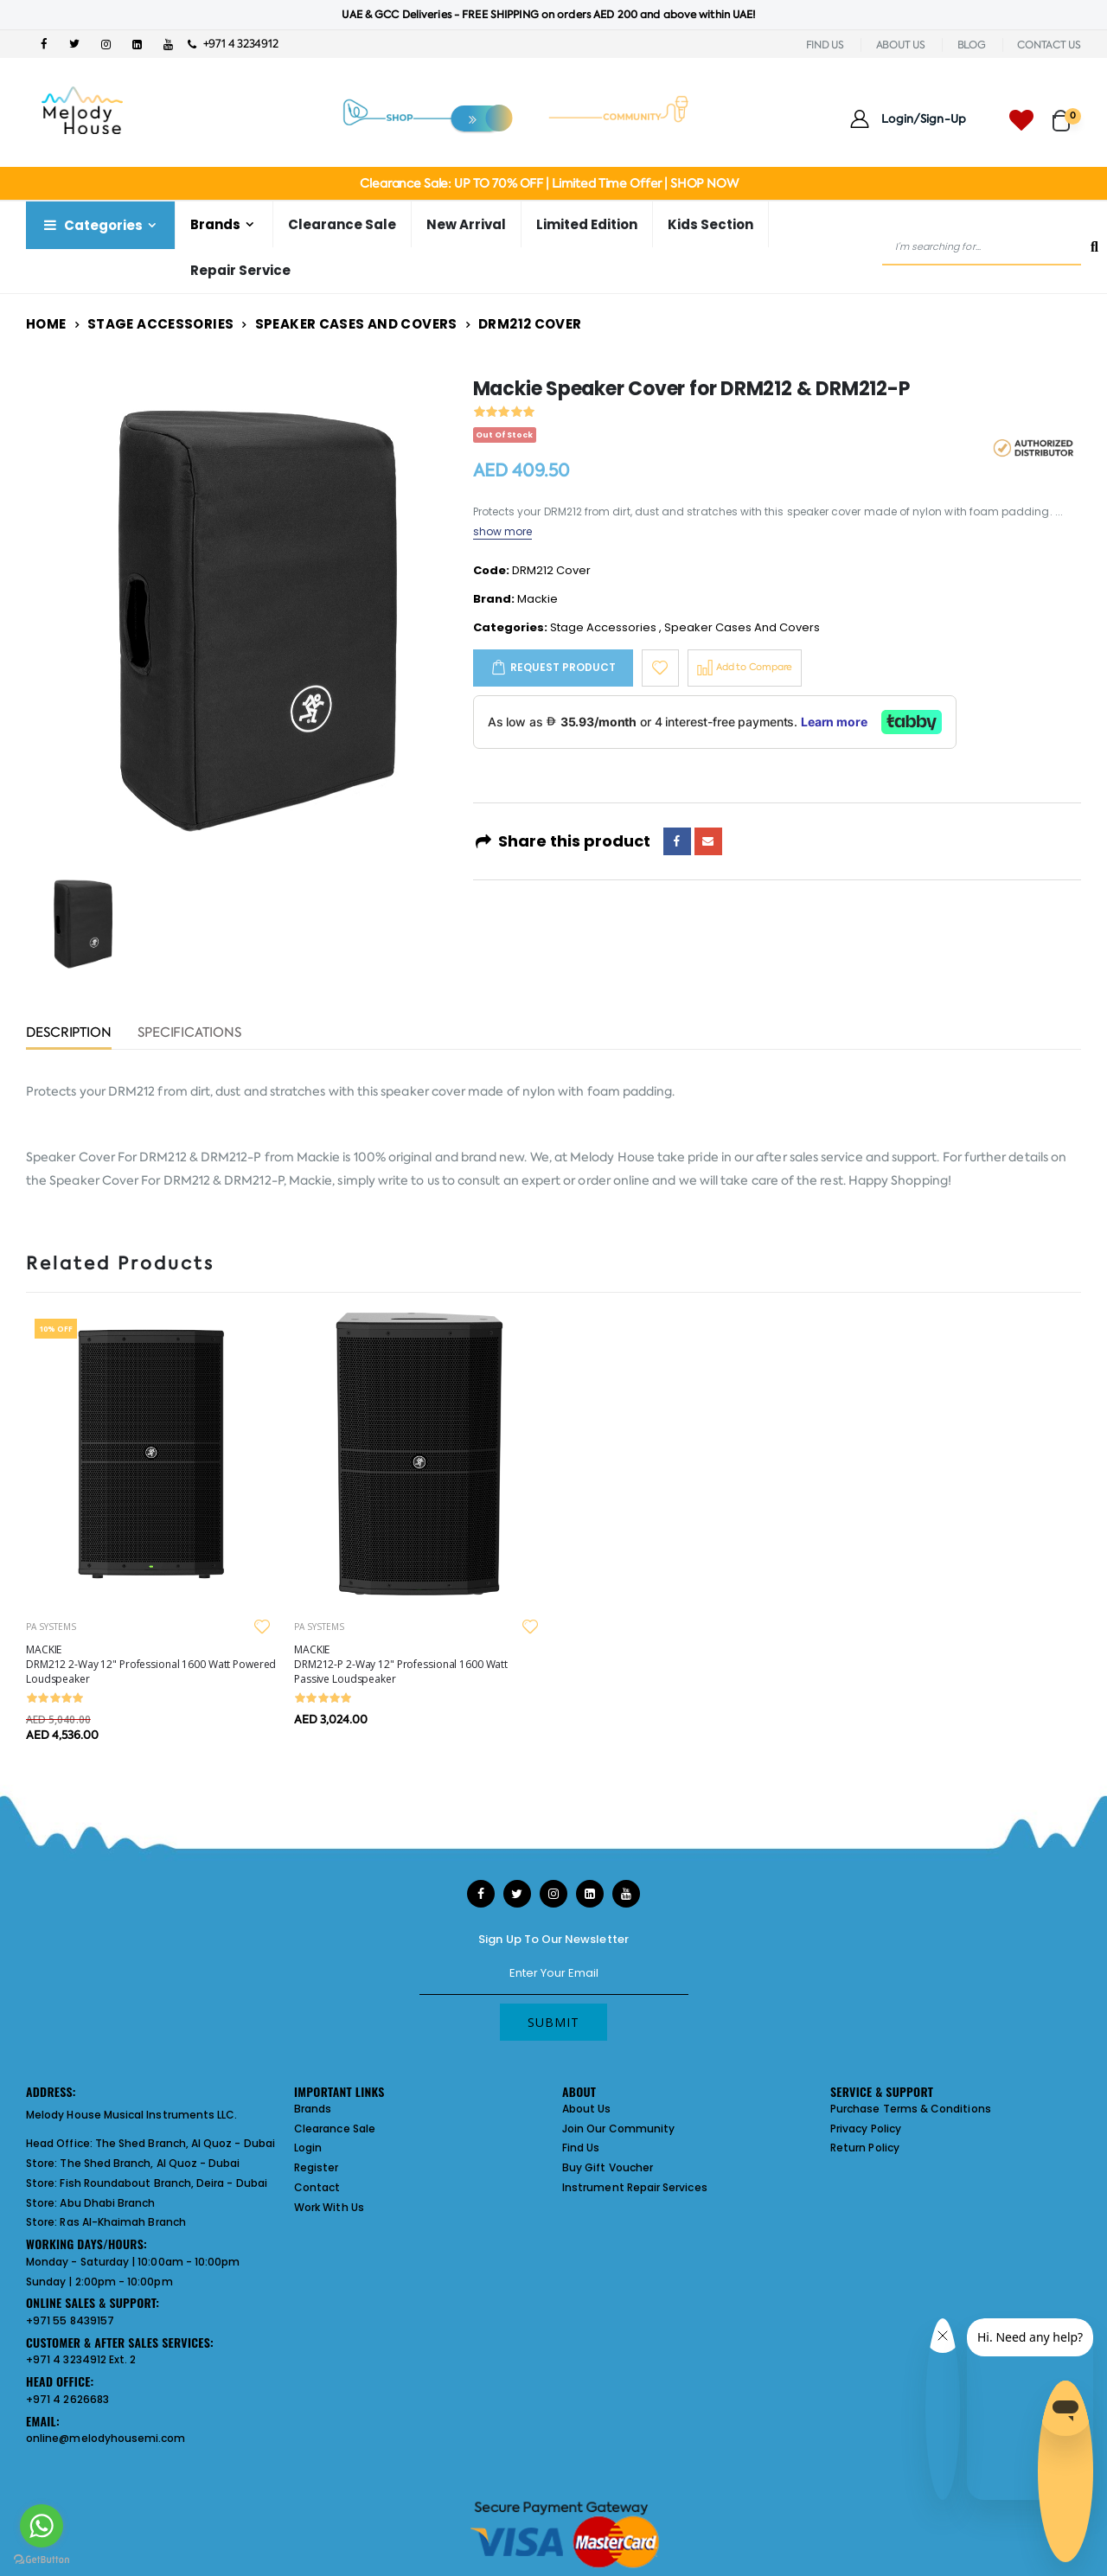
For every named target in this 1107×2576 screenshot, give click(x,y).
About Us (586, 2108)
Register (316, 2167)
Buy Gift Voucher (607, 2167)
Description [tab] (69, 1033)
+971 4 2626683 (67, 2399)
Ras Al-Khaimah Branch (122, 2222)
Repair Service (240, 270)
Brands (215, 224)
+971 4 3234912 (233, 43)
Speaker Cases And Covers (356, 324)
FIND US (825, 45)
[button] (1067, 113)
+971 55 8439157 (70, 2320)
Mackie (537, 599)
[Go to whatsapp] (41, 2525)
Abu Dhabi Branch (107, 2203)
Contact (317, 2187)
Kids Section (710, 224)
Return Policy (864, 2147)
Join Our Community (618, 2128)
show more (503, 531)
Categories (92, 225)
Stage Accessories (160, 324)
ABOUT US (900, 45)
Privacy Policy (865, 2128)
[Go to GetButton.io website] (41, 2559)
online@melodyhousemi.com (106, 2438)
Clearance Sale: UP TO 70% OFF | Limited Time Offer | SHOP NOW (549, 183)
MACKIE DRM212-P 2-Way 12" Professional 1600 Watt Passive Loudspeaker (401, 1664)
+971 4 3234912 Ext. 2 (81, 2359)
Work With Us (329, 2207)
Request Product (563, 667)
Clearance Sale (342, 224)
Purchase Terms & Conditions (910, 2108)
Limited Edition (586, 224)
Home (46, 324)
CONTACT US (1049, 45)
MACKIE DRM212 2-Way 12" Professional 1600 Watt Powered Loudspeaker (151, 1664)
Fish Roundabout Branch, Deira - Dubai (163, 2183)
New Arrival (466, 224)
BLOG (971, 45)
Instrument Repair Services (634, 2187)
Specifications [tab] (189, 1033)
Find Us (580, 2147)
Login (308, 2147)
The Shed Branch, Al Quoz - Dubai (185, 2143)
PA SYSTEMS (51, 1626)
